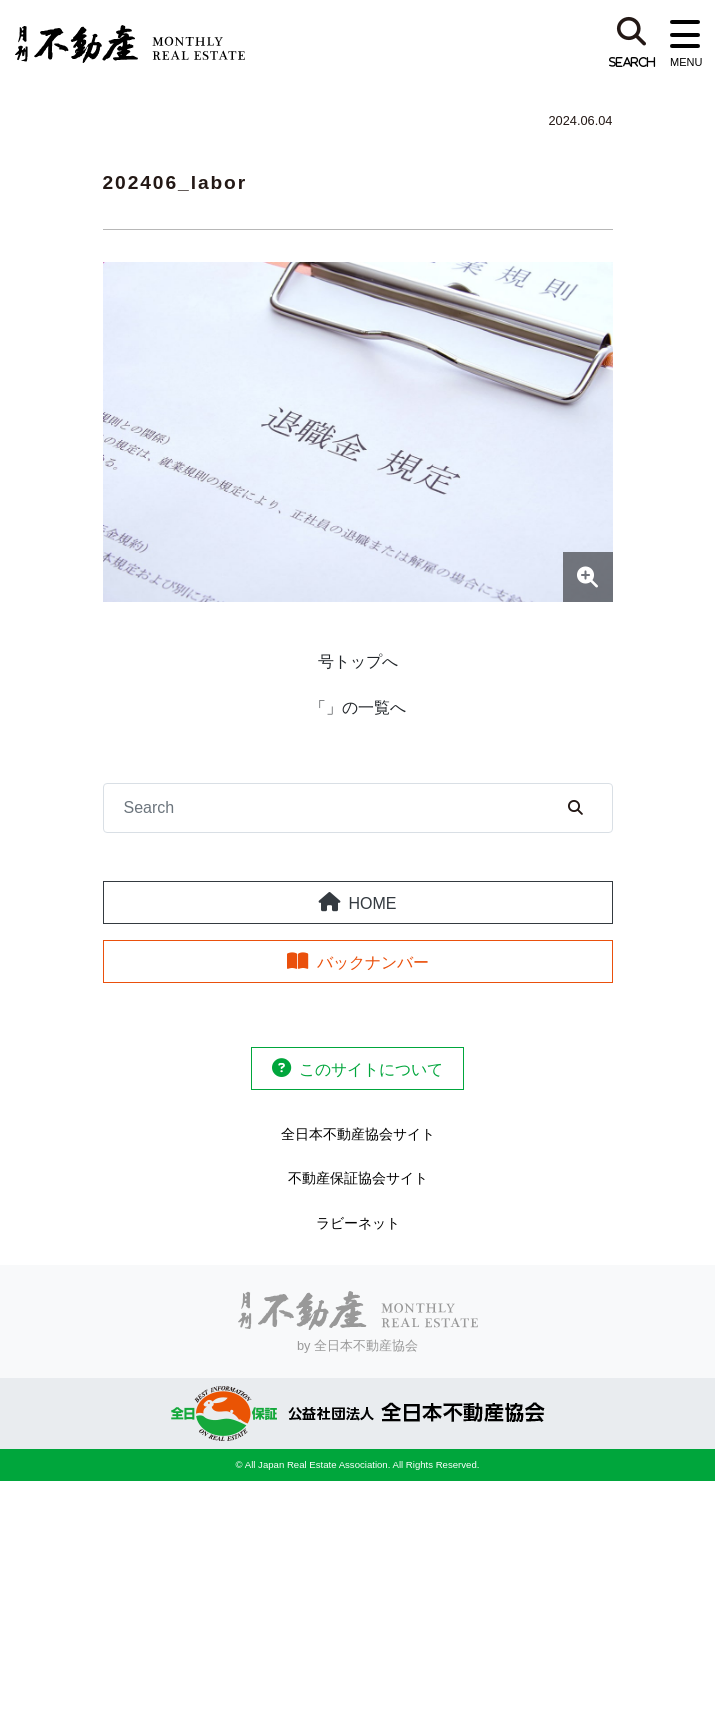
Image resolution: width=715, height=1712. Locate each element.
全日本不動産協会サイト (358, 1134)
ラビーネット (358, 1223)
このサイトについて (371, 1069)
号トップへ (358, 661)
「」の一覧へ (358, 707)
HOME (373, 903)
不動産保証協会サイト (358, 1178)
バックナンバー (373, 962)
